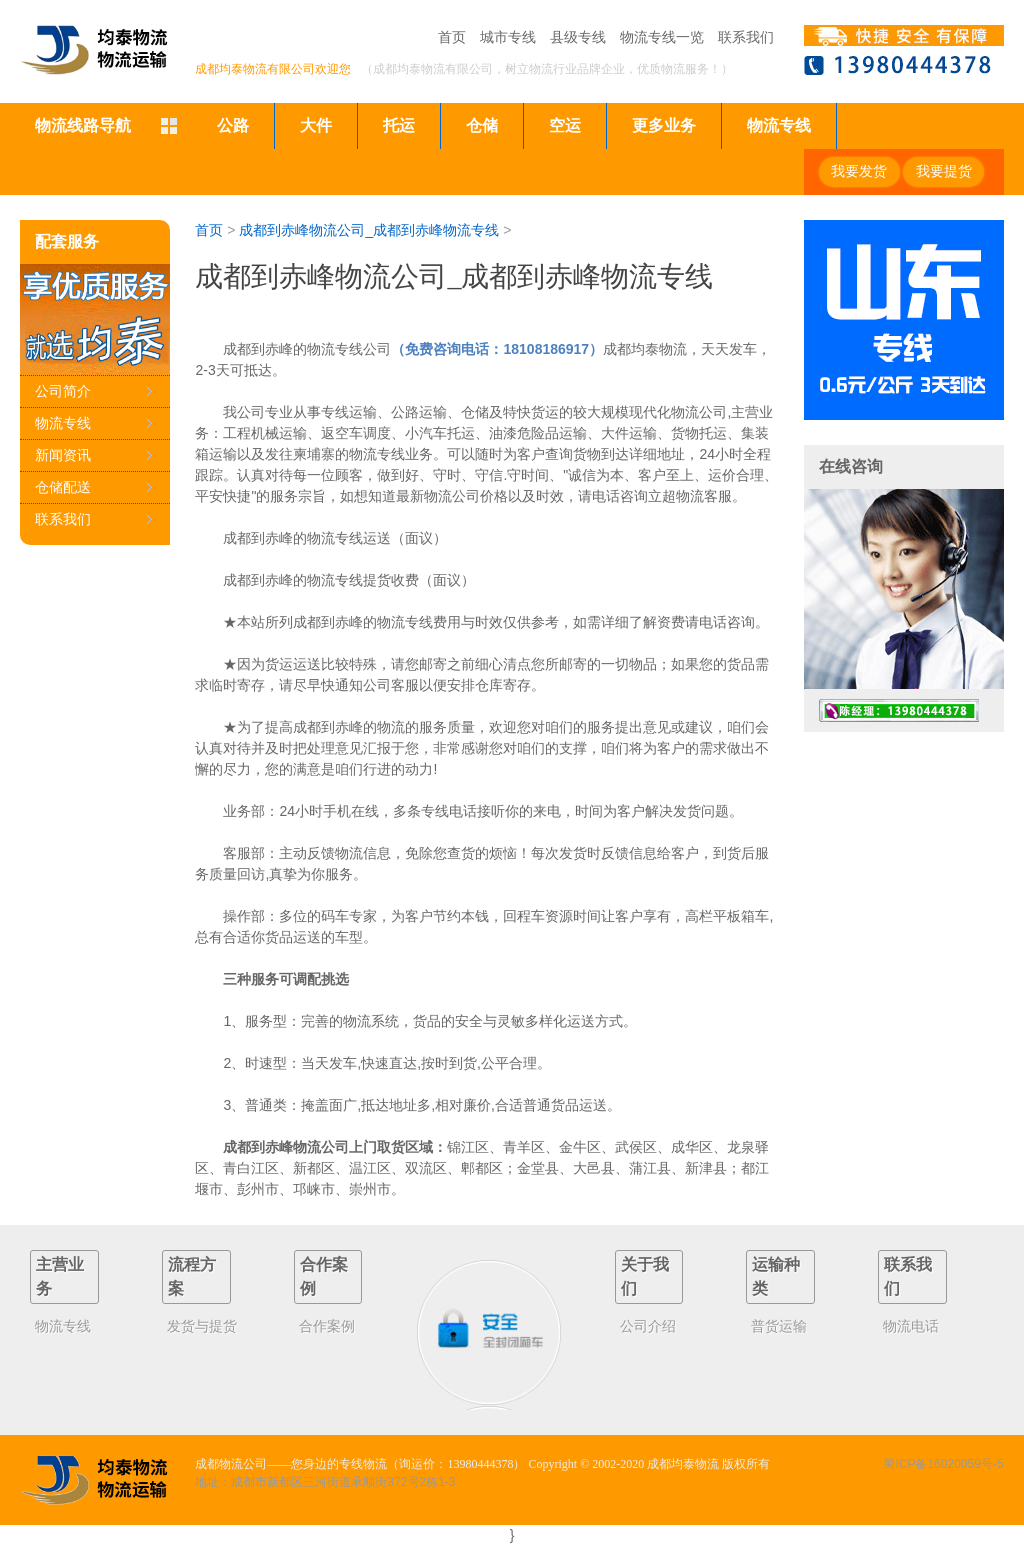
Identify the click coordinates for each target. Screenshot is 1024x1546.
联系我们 (746, 37)
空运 (565, 125)
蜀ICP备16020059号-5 (943, 1464)
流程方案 (192, 1276)
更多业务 (664, 125)
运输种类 (776, 1276)
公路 (233, 125)
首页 (452, 37)
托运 (399, 125)
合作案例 (324, 1276)
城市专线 (508, 37)
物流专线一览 (662, 37)
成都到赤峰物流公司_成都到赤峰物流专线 (369, 230)
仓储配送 (63, 487)
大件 (316, 125)
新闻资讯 (63, 455)
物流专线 (779, 125)
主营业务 (60, 1276)
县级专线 (578, 37)
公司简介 (63, 391)
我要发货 (859, 171)
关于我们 (645, 1276)
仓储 (482, 125)
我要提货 (944, 171)
